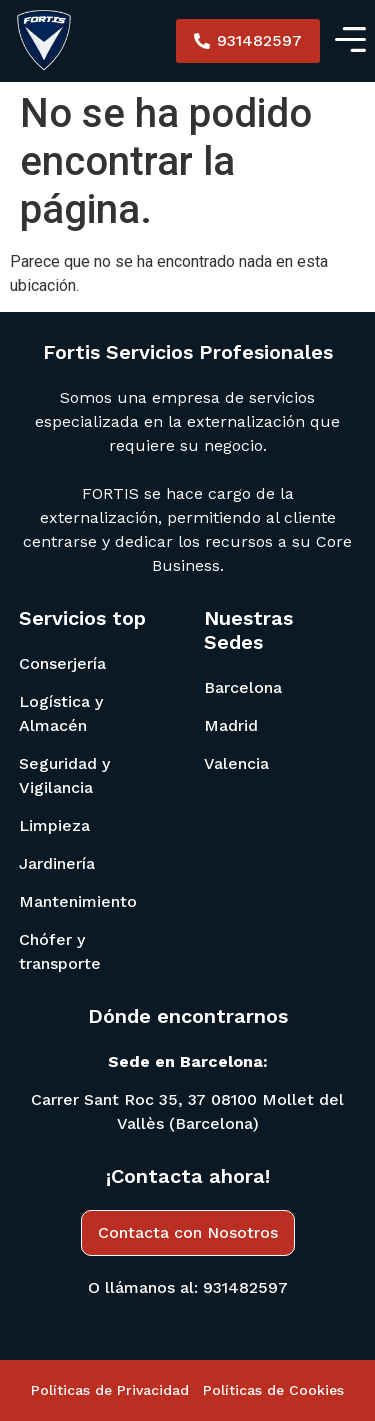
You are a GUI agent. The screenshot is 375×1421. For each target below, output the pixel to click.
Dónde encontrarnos (188, 1016)
